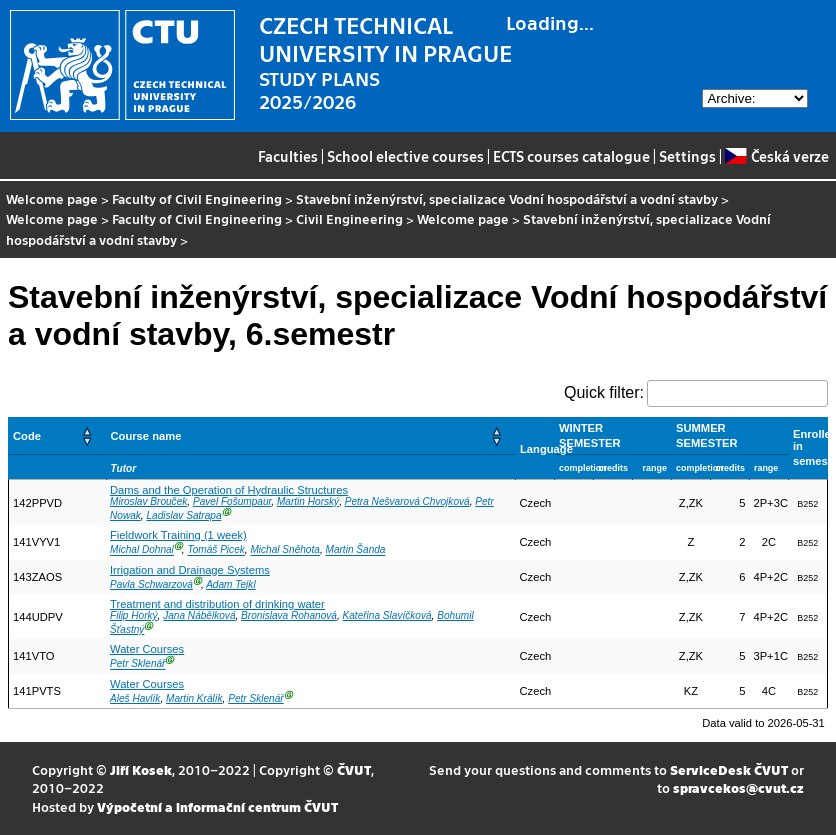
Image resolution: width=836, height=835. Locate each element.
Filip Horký (134, 615)
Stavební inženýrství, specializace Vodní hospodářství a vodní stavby (507, 198)
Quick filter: (604, 392)
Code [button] (27, 436)
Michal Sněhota (284, 550)
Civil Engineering (349, 218)
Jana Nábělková (199, 615)
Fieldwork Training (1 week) (178, 535)
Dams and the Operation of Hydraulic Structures (229, 490)
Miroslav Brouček (148, 501)
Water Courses (147, 649)
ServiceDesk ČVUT (729, 769)
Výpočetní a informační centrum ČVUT (217, 806)
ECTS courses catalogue (571, 156)
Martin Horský (308, 501)
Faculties (288, 156)
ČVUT (354, 769)
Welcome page (52, 198)
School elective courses (405, 156)
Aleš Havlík (135, 698)
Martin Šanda (356, 550)
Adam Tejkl (230, 584)
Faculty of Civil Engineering (197, 198)
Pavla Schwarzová (151, 584)
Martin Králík (194, 698)
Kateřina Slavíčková (387, 615)
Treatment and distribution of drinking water (217, 604)
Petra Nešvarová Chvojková (407, 501)
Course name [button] (146, 436)
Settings (687, 156)
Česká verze (776, 156)
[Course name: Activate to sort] (311, 435)
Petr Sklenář (137, 664)
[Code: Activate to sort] (58, 435)
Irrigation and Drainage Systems (190, 570)
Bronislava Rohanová (289, 615)
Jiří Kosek (141, 769)
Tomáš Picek (215, 550)
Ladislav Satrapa (183, 515)
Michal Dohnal (142, 550)
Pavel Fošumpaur (232, 501)
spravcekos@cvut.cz (738, 787)
